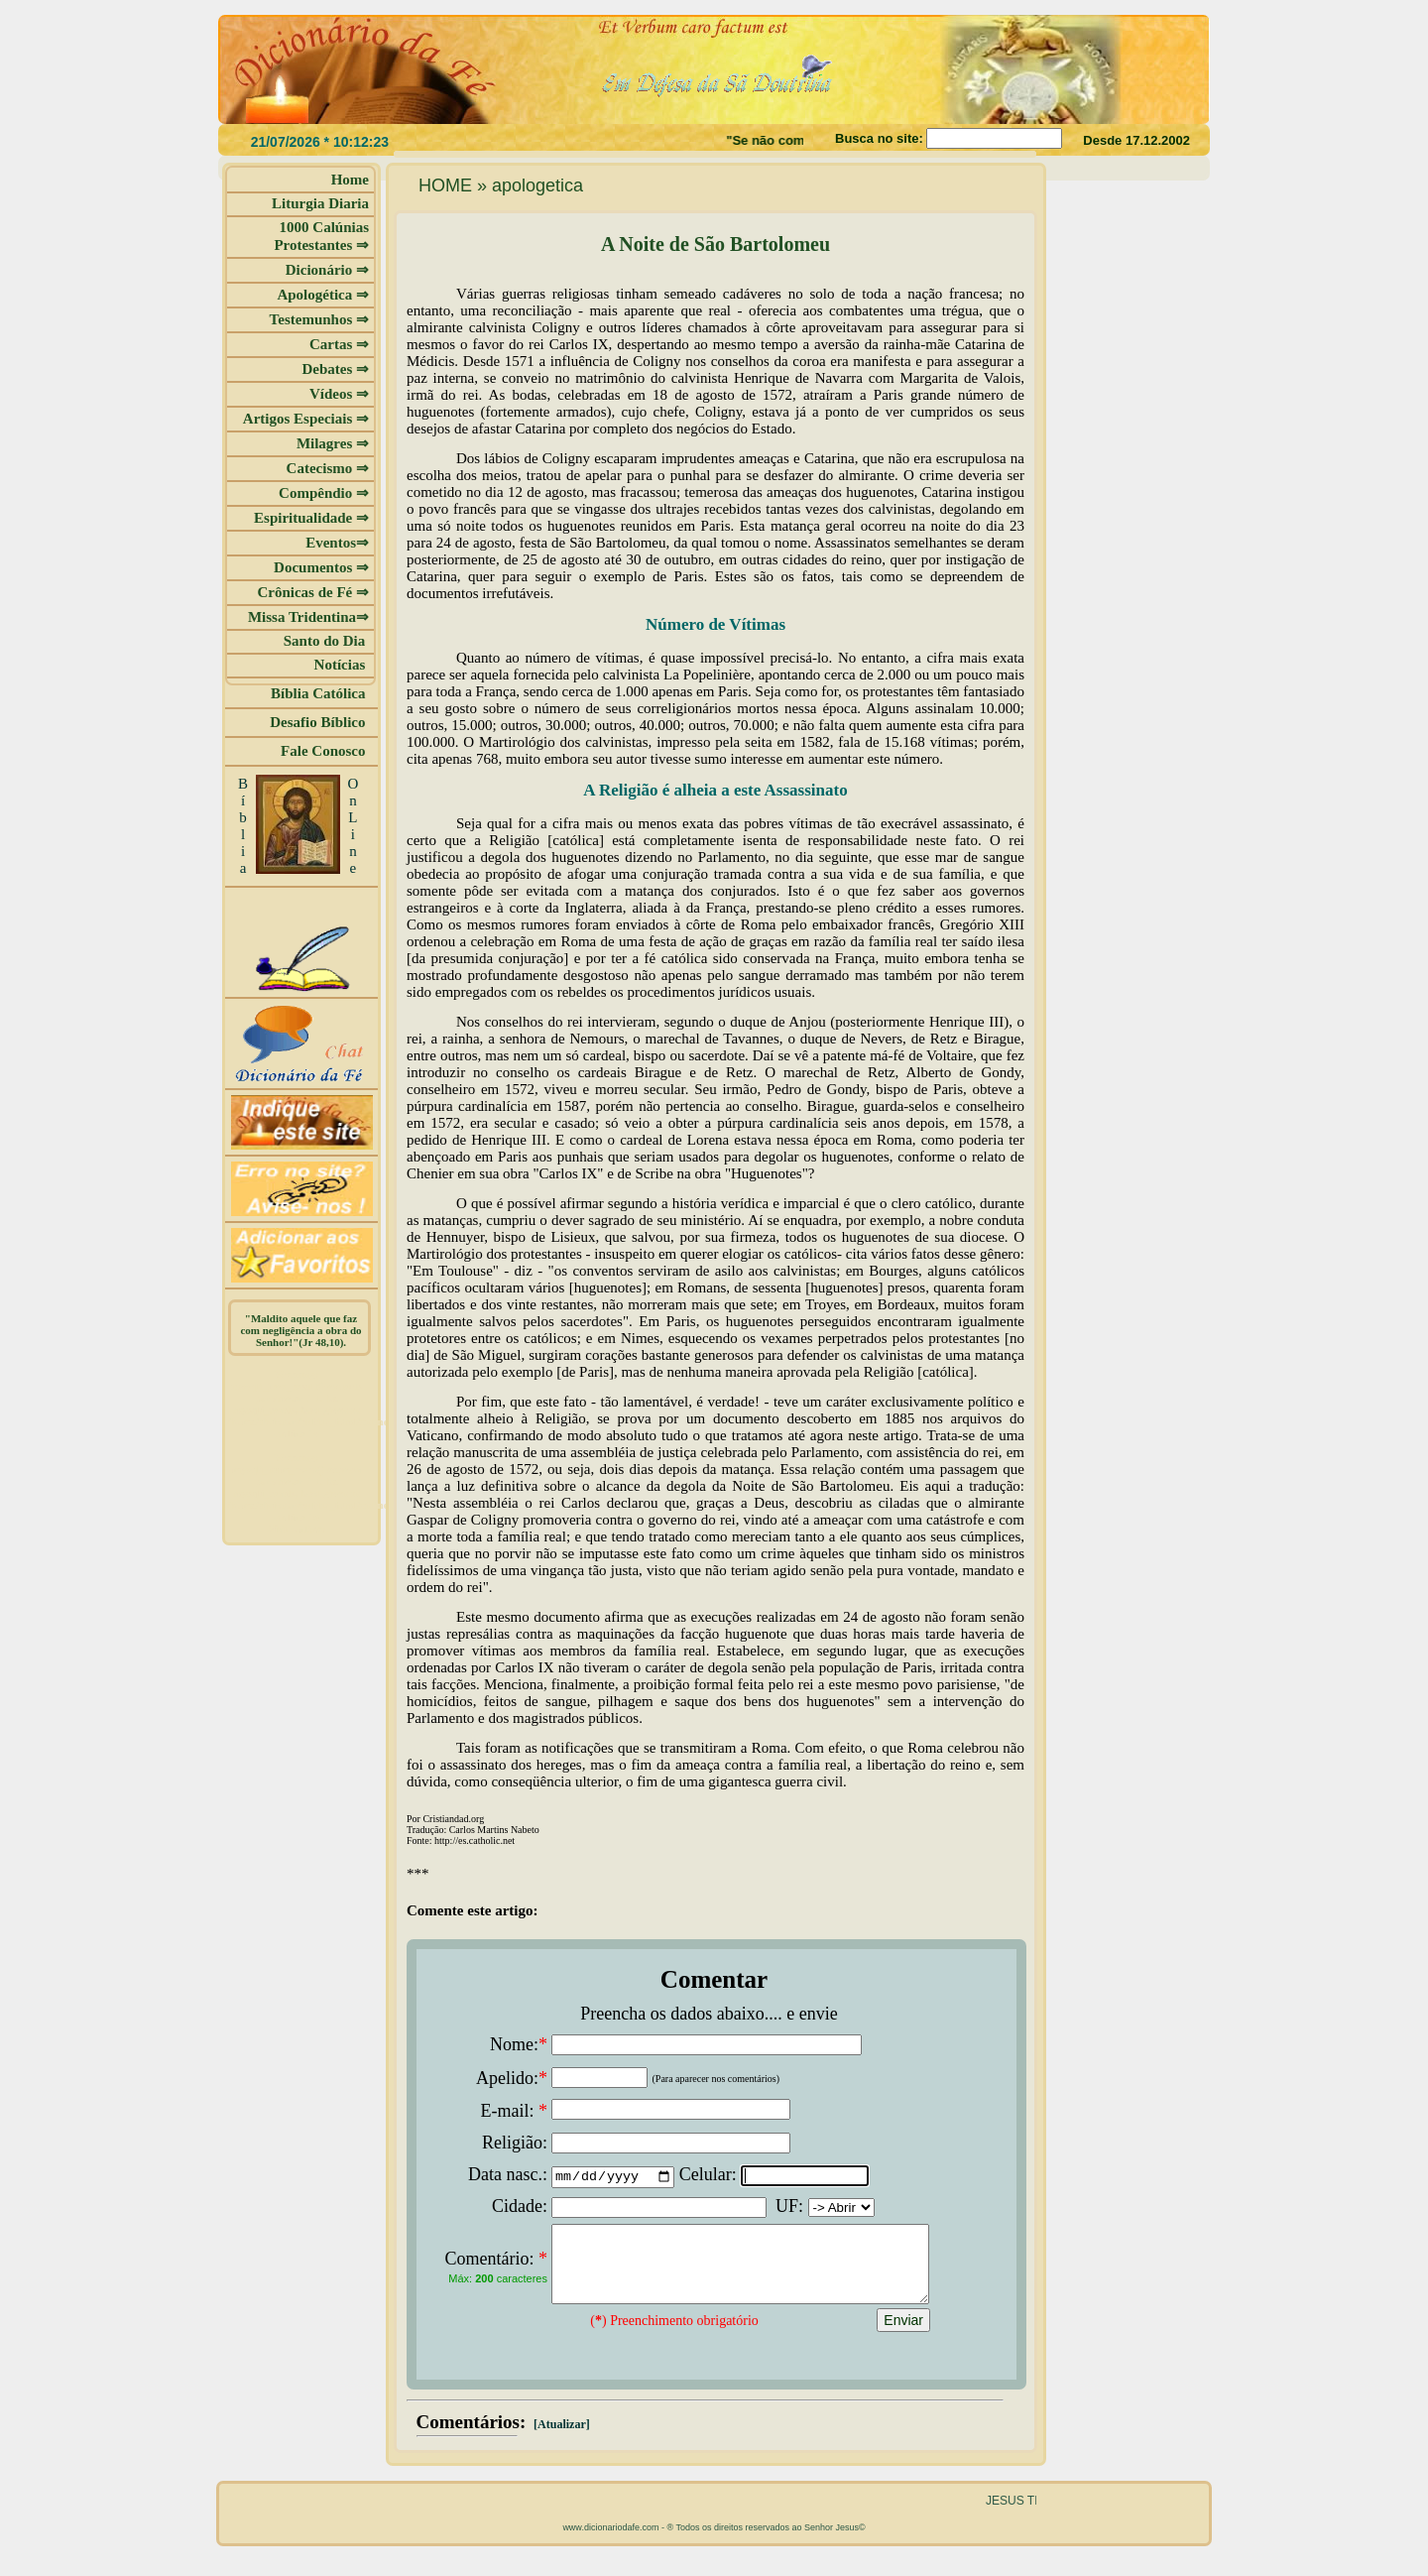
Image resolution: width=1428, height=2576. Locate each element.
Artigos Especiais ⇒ (306, 419)
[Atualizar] (560, 2439)
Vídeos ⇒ (339, 394)
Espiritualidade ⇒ (311, 518)
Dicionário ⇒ (327, 270)
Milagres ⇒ (333, 443)
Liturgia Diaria (320, 203)
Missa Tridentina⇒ (308, 617)
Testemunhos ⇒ (319, 319)
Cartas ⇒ (339, 344)
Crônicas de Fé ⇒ (313, 592)
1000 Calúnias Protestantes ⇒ (321, 236)
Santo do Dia (326, 641)
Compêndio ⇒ (324, 493)
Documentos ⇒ (321, 567)
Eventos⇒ (337, 543)
